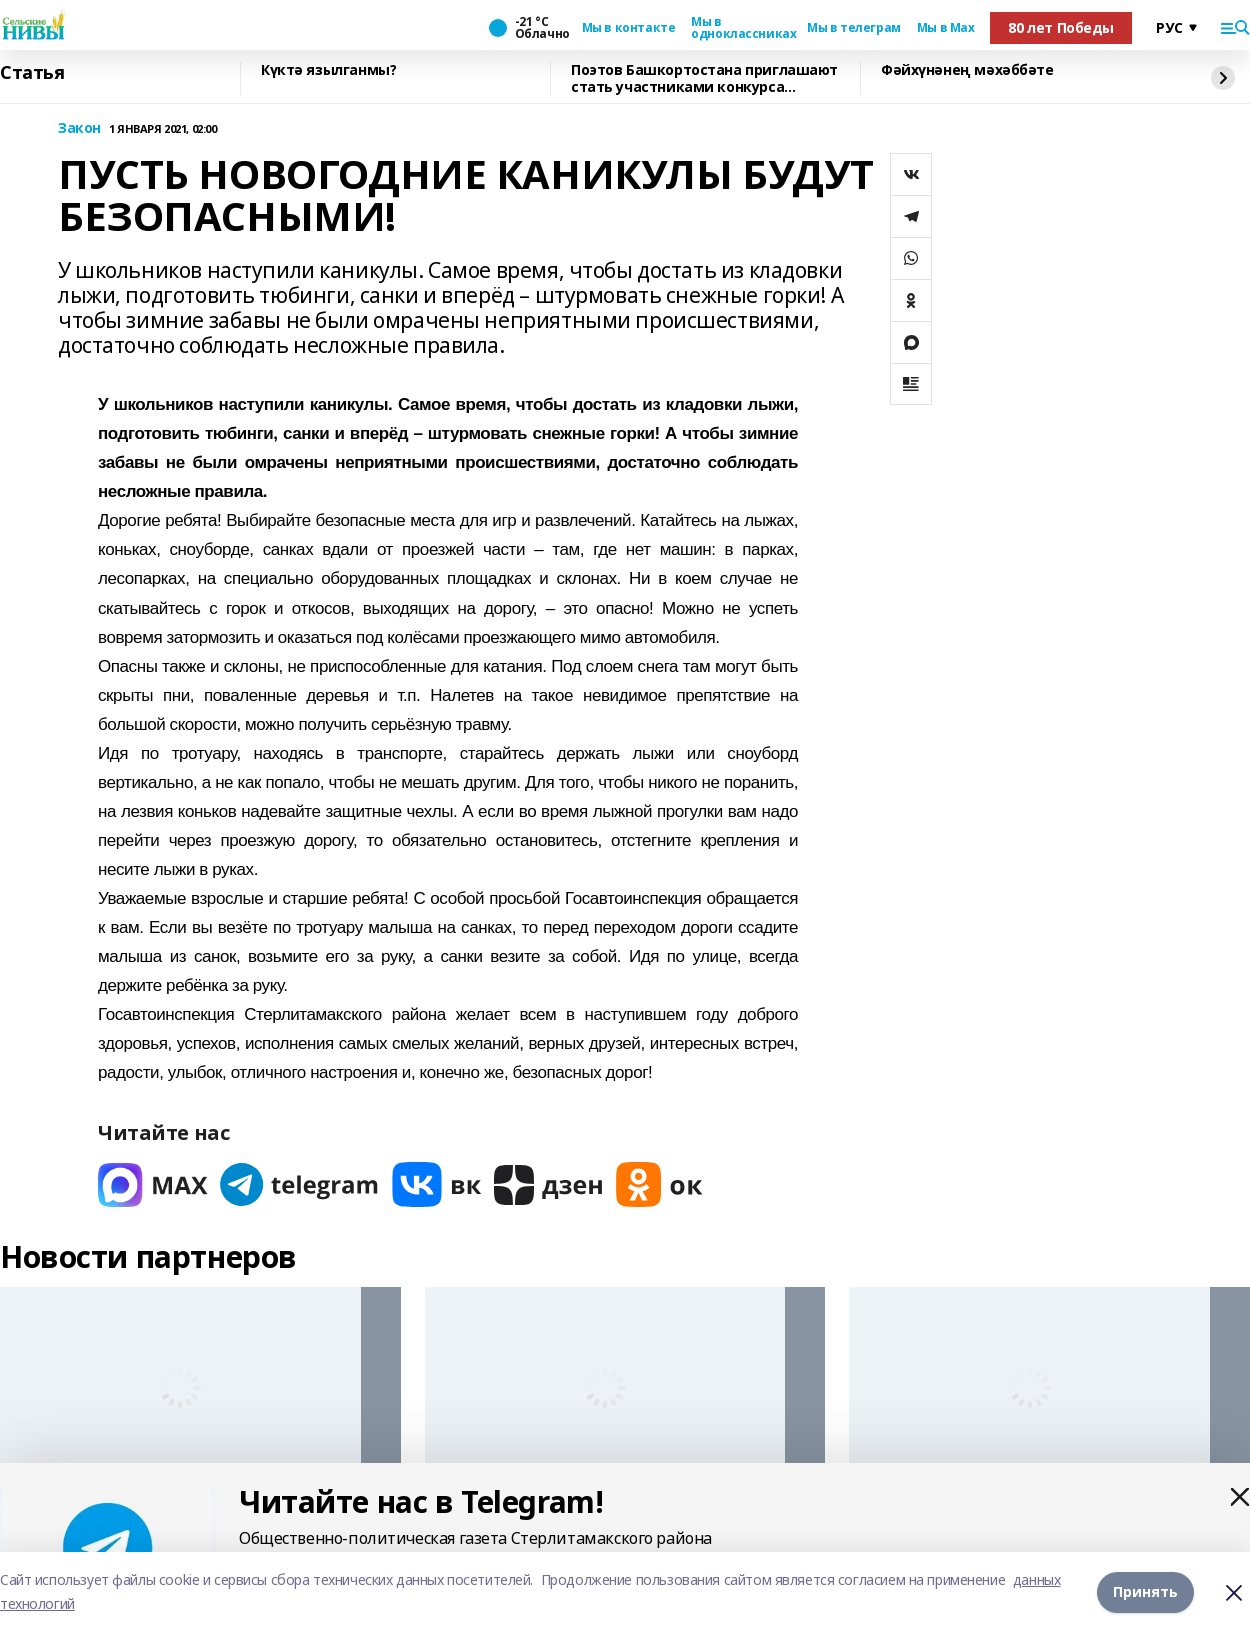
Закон (79, 128)
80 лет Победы (1061, 27)
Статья (32, 73)
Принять (1145, 1591)
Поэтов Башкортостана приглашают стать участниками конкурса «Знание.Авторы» (704, 78)
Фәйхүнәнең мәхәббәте (967, 70)
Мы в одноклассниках (741, 28)
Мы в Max (946, 28)
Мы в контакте (629, 28)
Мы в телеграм (854, 28)
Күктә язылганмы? (328, 70)
